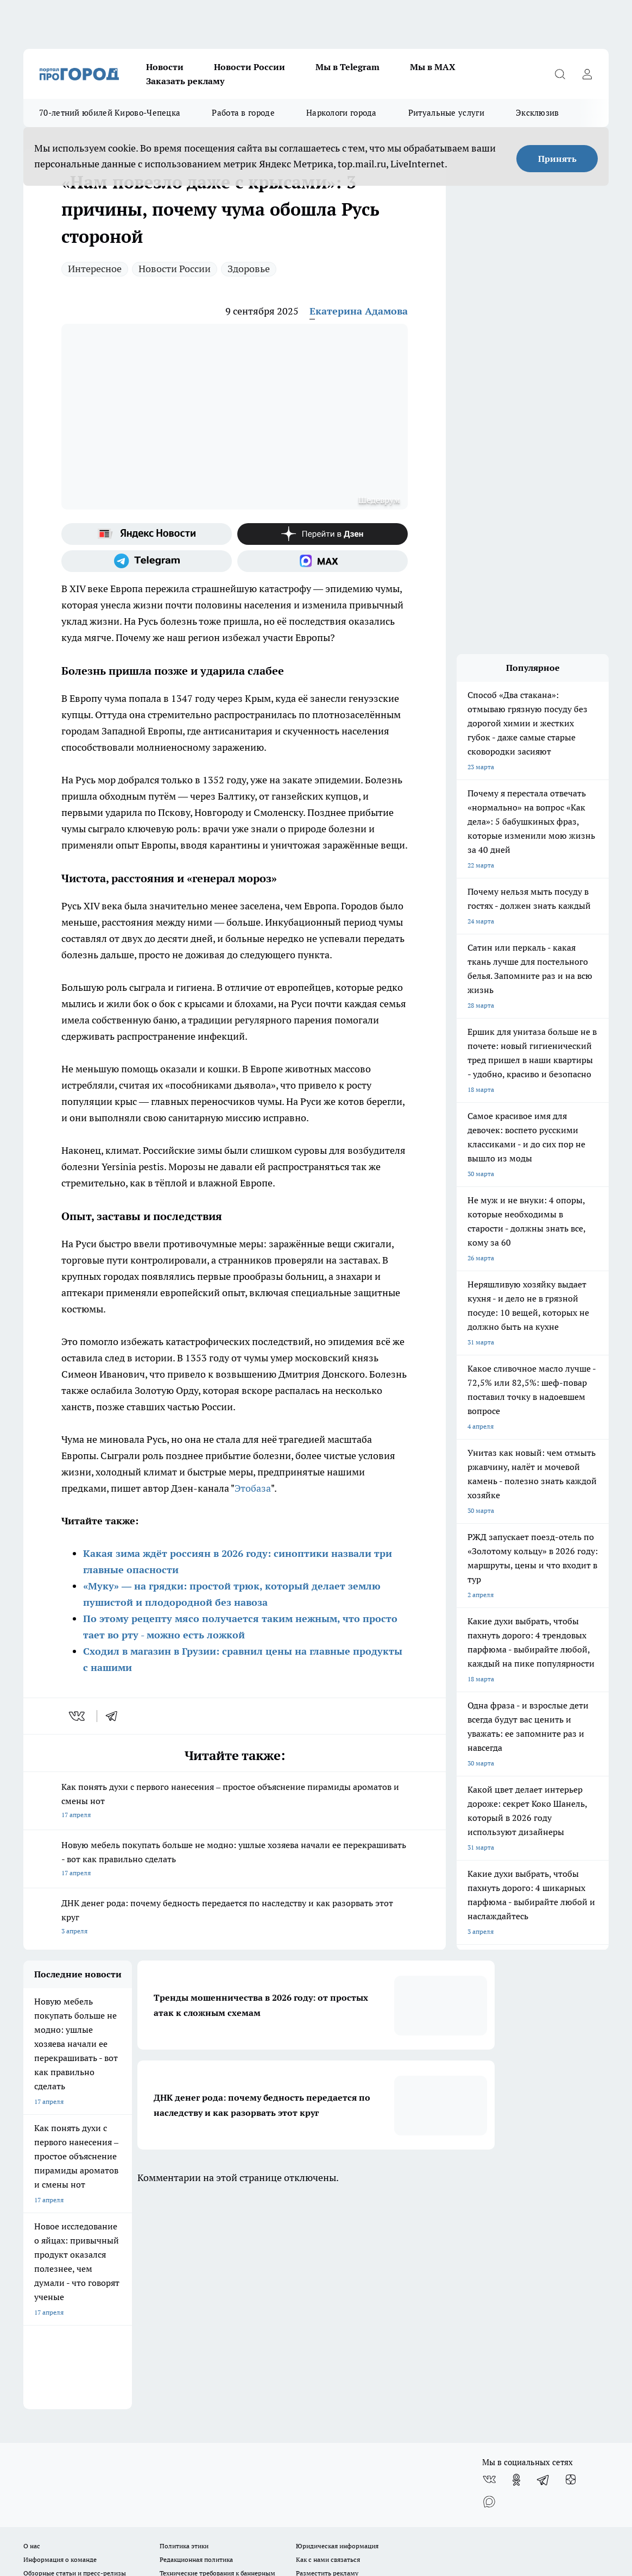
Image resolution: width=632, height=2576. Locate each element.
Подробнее (435, 2465)
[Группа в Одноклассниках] (516, 2267)
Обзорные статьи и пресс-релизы (74, 2361)
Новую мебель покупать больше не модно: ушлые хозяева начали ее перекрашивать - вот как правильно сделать (234, 1859)
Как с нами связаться (328, 2347)
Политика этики (184, 2333)
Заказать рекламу (185, 81)
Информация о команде (60, 2347)
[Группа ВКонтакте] (489, 2267)
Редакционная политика (196, 2347)
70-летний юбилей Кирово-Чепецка (109, 113)
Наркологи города (341, 113)
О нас (31, 2333)
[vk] (77, 1716)
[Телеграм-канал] (146, 561)
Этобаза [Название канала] (253, 1488)
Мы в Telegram (347, 66)
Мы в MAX (433, 66)
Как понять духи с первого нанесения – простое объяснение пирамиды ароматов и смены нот (234, 1801)
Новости (165, 66)
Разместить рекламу (327, 2361)
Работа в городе (243, 113)
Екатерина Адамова (358, 311)
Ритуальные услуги (446, 113)
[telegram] (115, 1716)
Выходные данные (51, 2384)
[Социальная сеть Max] (322, 561)
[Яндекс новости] (146, 534)
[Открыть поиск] (560, 74)
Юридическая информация (337, 2333)
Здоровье (248, 268)
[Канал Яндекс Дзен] (322, 534)
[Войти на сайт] (587, 74)
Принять (557, 158)
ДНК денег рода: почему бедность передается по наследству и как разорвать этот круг (234, 1918)
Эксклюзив (537, 113)
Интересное (95, 268)
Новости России (249, 66)
